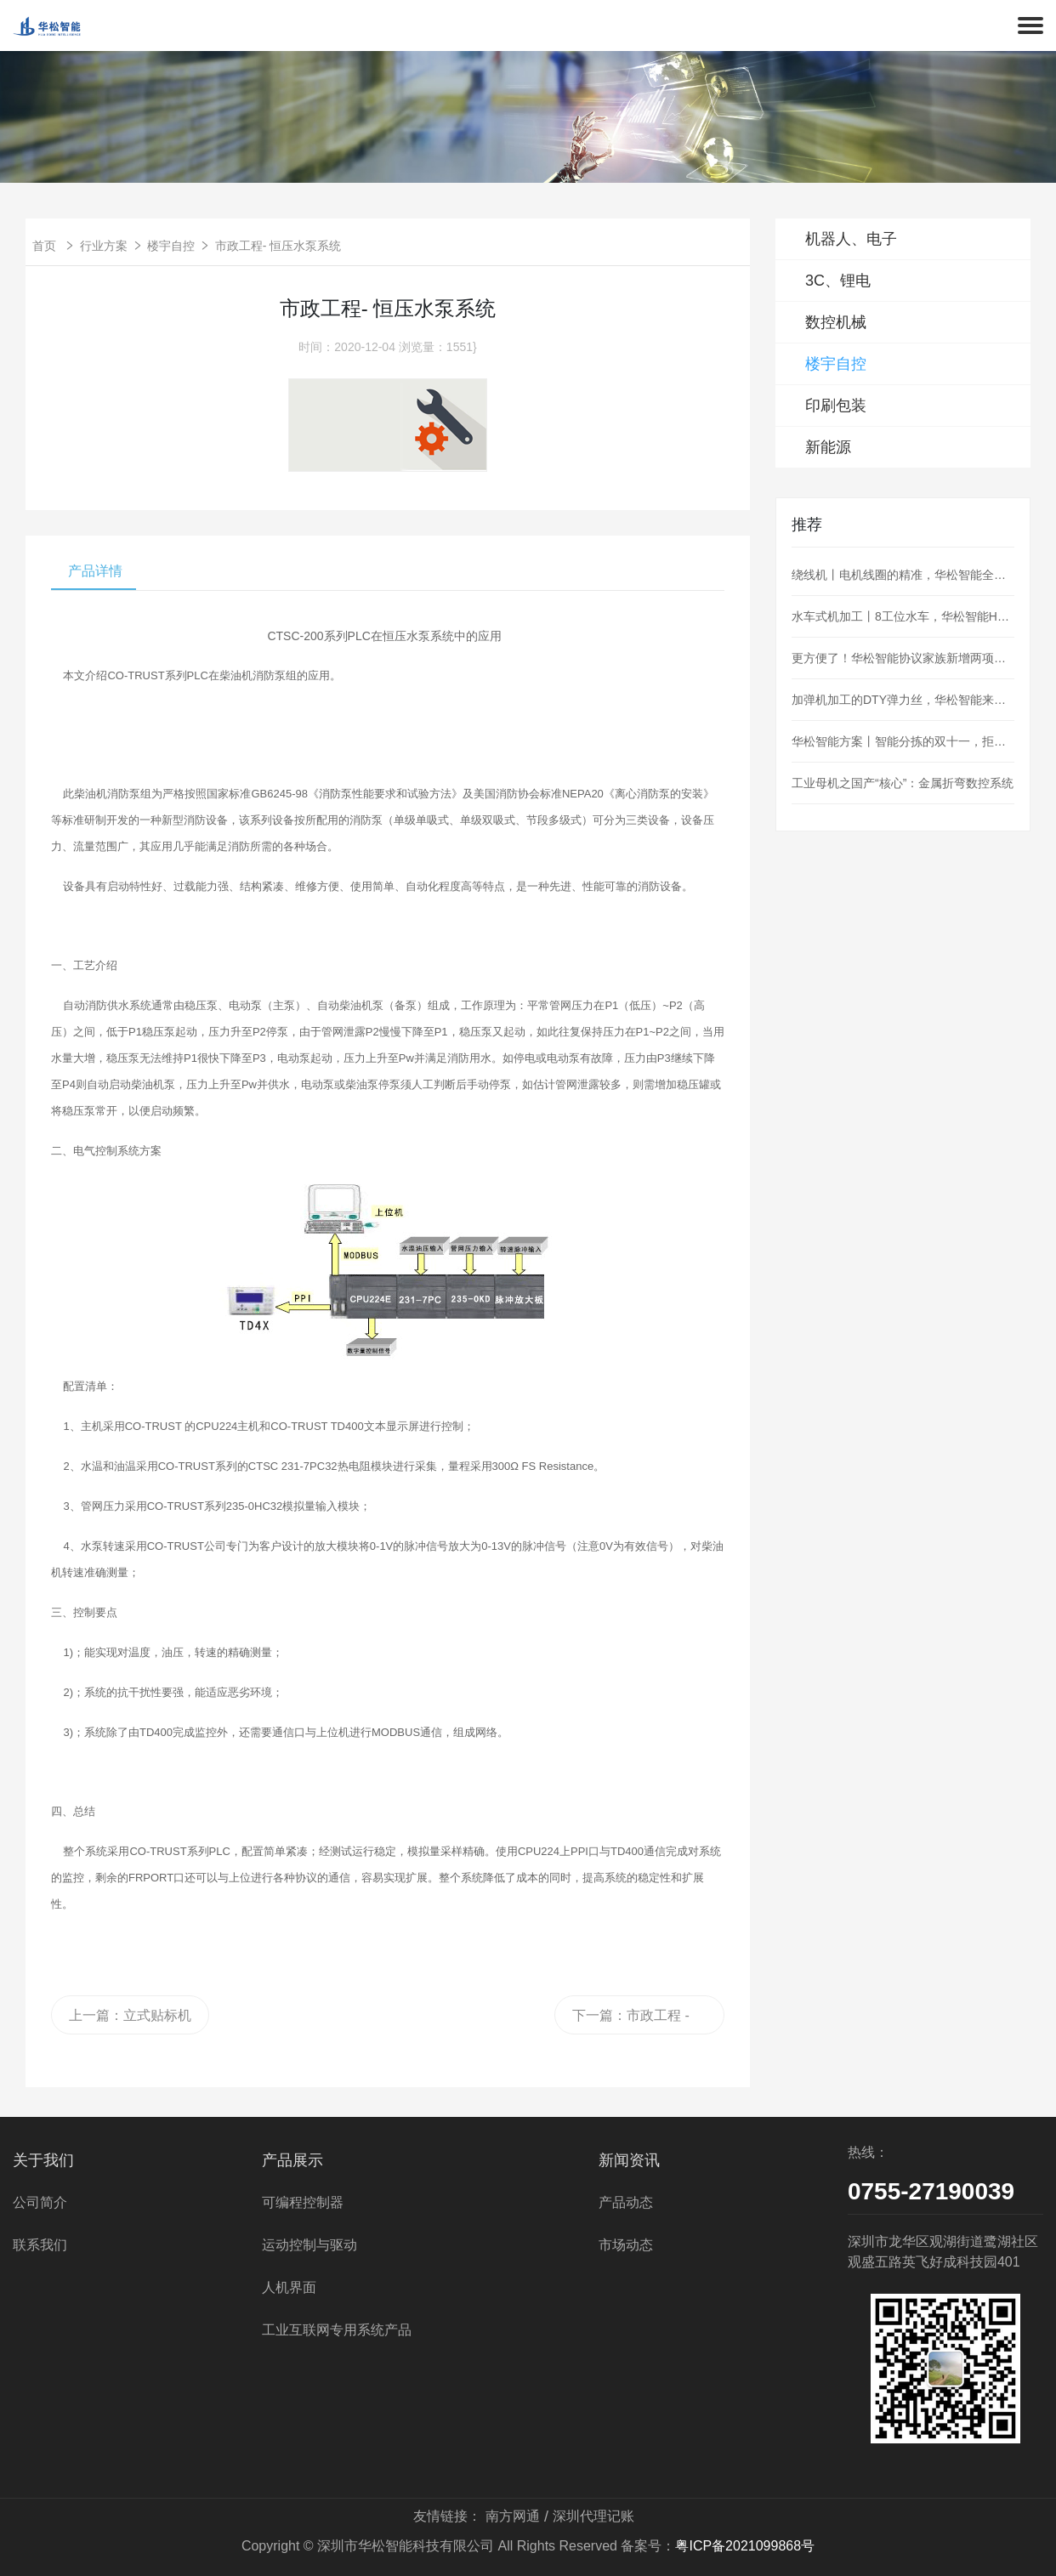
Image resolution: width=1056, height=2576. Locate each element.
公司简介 (40, 2202)
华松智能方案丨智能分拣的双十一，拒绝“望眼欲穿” (903, 741)
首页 (44, 245)
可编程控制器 (302, 2202)
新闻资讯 (629, 2160)
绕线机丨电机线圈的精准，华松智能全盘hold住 (903, 575)
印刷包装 (835, 405)
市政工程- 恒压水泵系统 (278, 245)
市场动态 (626, 2245)
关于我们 (43, 2160)
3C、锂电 (838, 280)
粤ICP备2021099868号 (745, 2546)
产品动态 (626, 2202)
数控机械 (835, 322)
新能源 (828, 447)
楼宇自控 (171, 245)
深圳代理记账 (593, 2516)
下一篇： (631, 2021)
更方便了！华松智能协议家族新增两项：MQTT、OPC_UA (903, 658)
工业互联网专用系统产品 (337, 2330)
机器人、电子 (851, 238)
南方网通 (512, 2516)
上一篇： (130, 2015)
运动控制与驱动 (309, 2245)
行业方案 (104, 245)
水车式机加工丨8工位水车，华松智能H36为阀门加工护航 (903, 616)
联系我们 (40, 2245)
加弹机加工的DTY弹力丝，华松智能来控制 (903, 699)
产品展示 (292, 2160)
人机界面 (289, 2287)
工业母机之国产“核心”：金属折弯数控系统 (902, 783)
